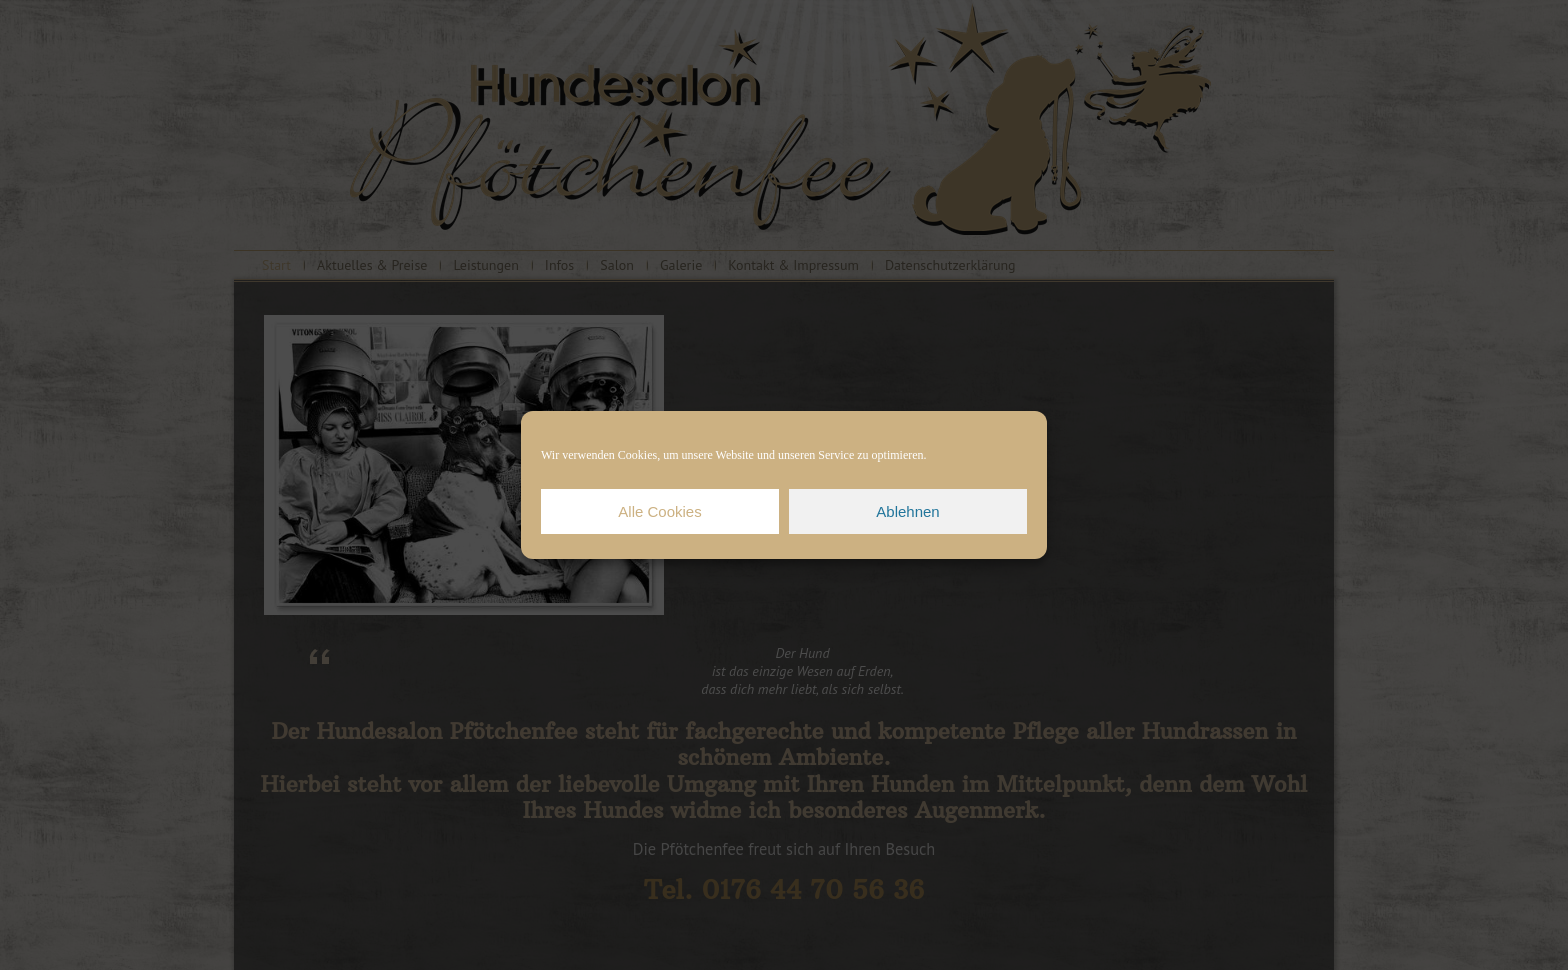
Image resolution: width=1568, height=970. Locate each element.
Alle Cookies (659, 511)
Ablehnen (907, 511)
